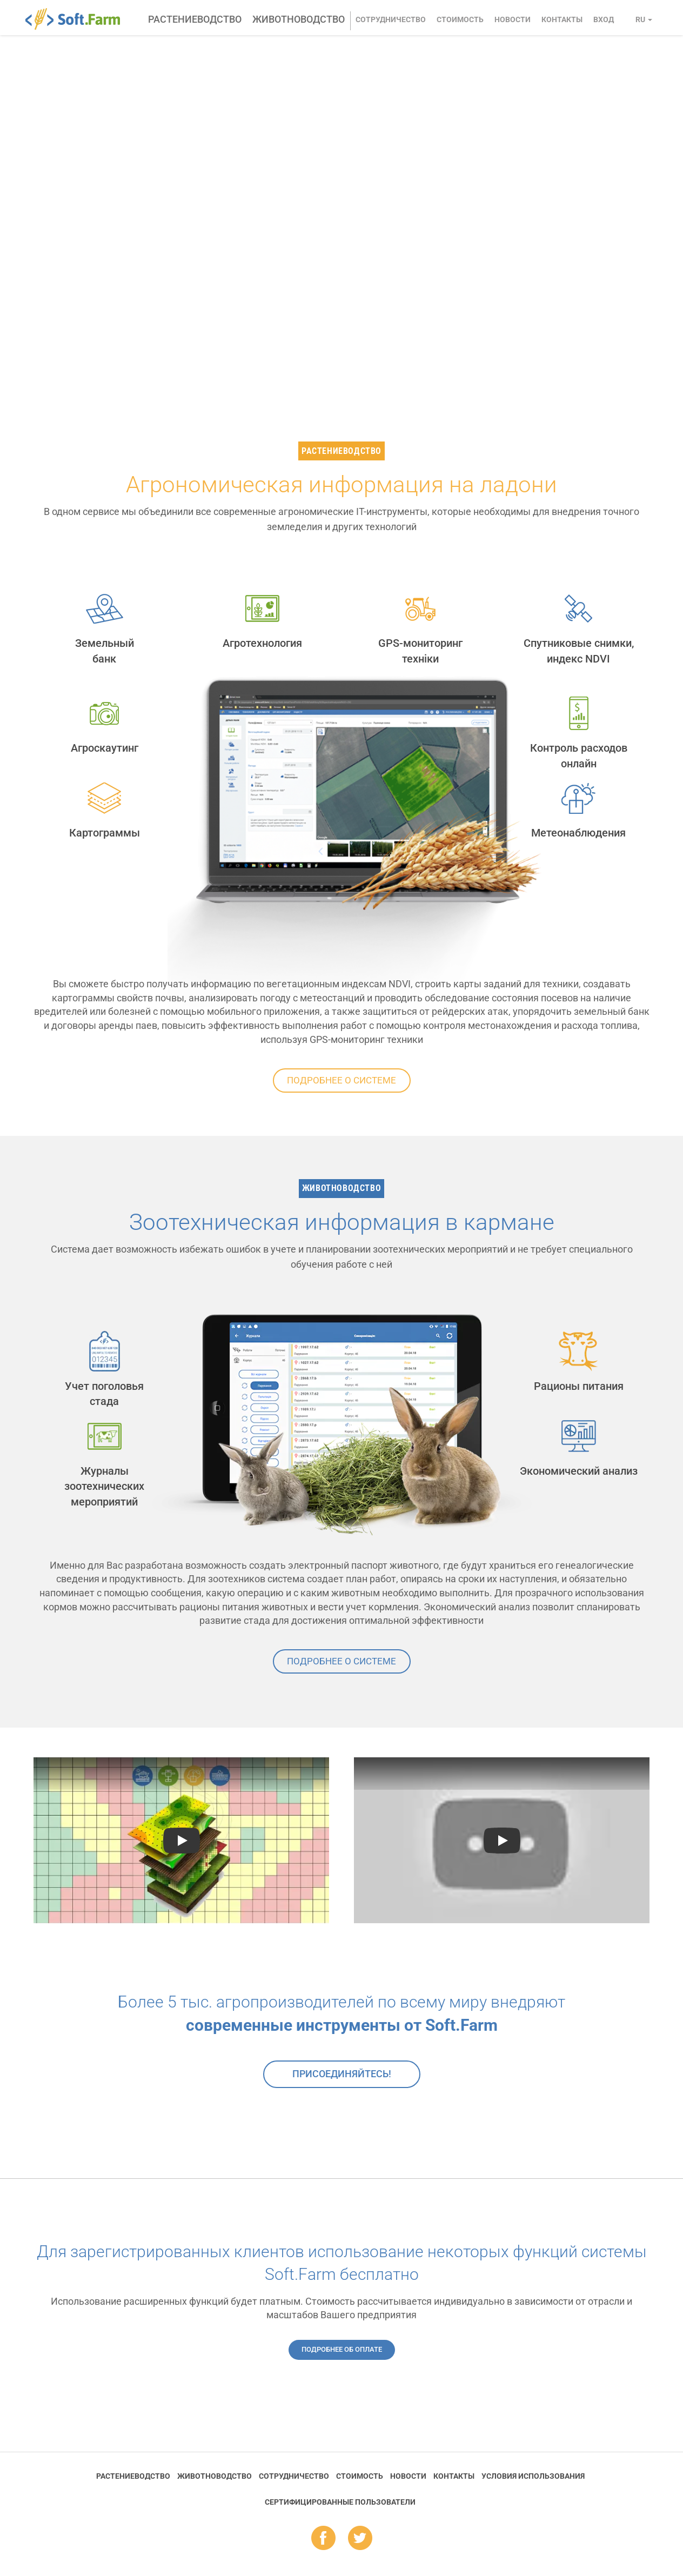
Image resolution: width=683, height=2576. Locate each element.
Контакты (561, 19)
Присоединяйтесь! (341, 2073)
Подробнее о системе (341, 1080)
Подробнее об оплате (342, 2349)
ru (643, 19)
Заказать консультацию (142, 290)
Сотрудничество (391, 19)
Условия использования (533, 2476)
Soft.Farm (78, 19)
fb (323, 2539)
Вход (603, 19)
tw (360, 2539)
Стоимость (460, 19)
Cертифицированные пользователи (340, 2502)
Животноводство (298, 19)
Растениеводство (195, 19)
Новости (512, 19)
